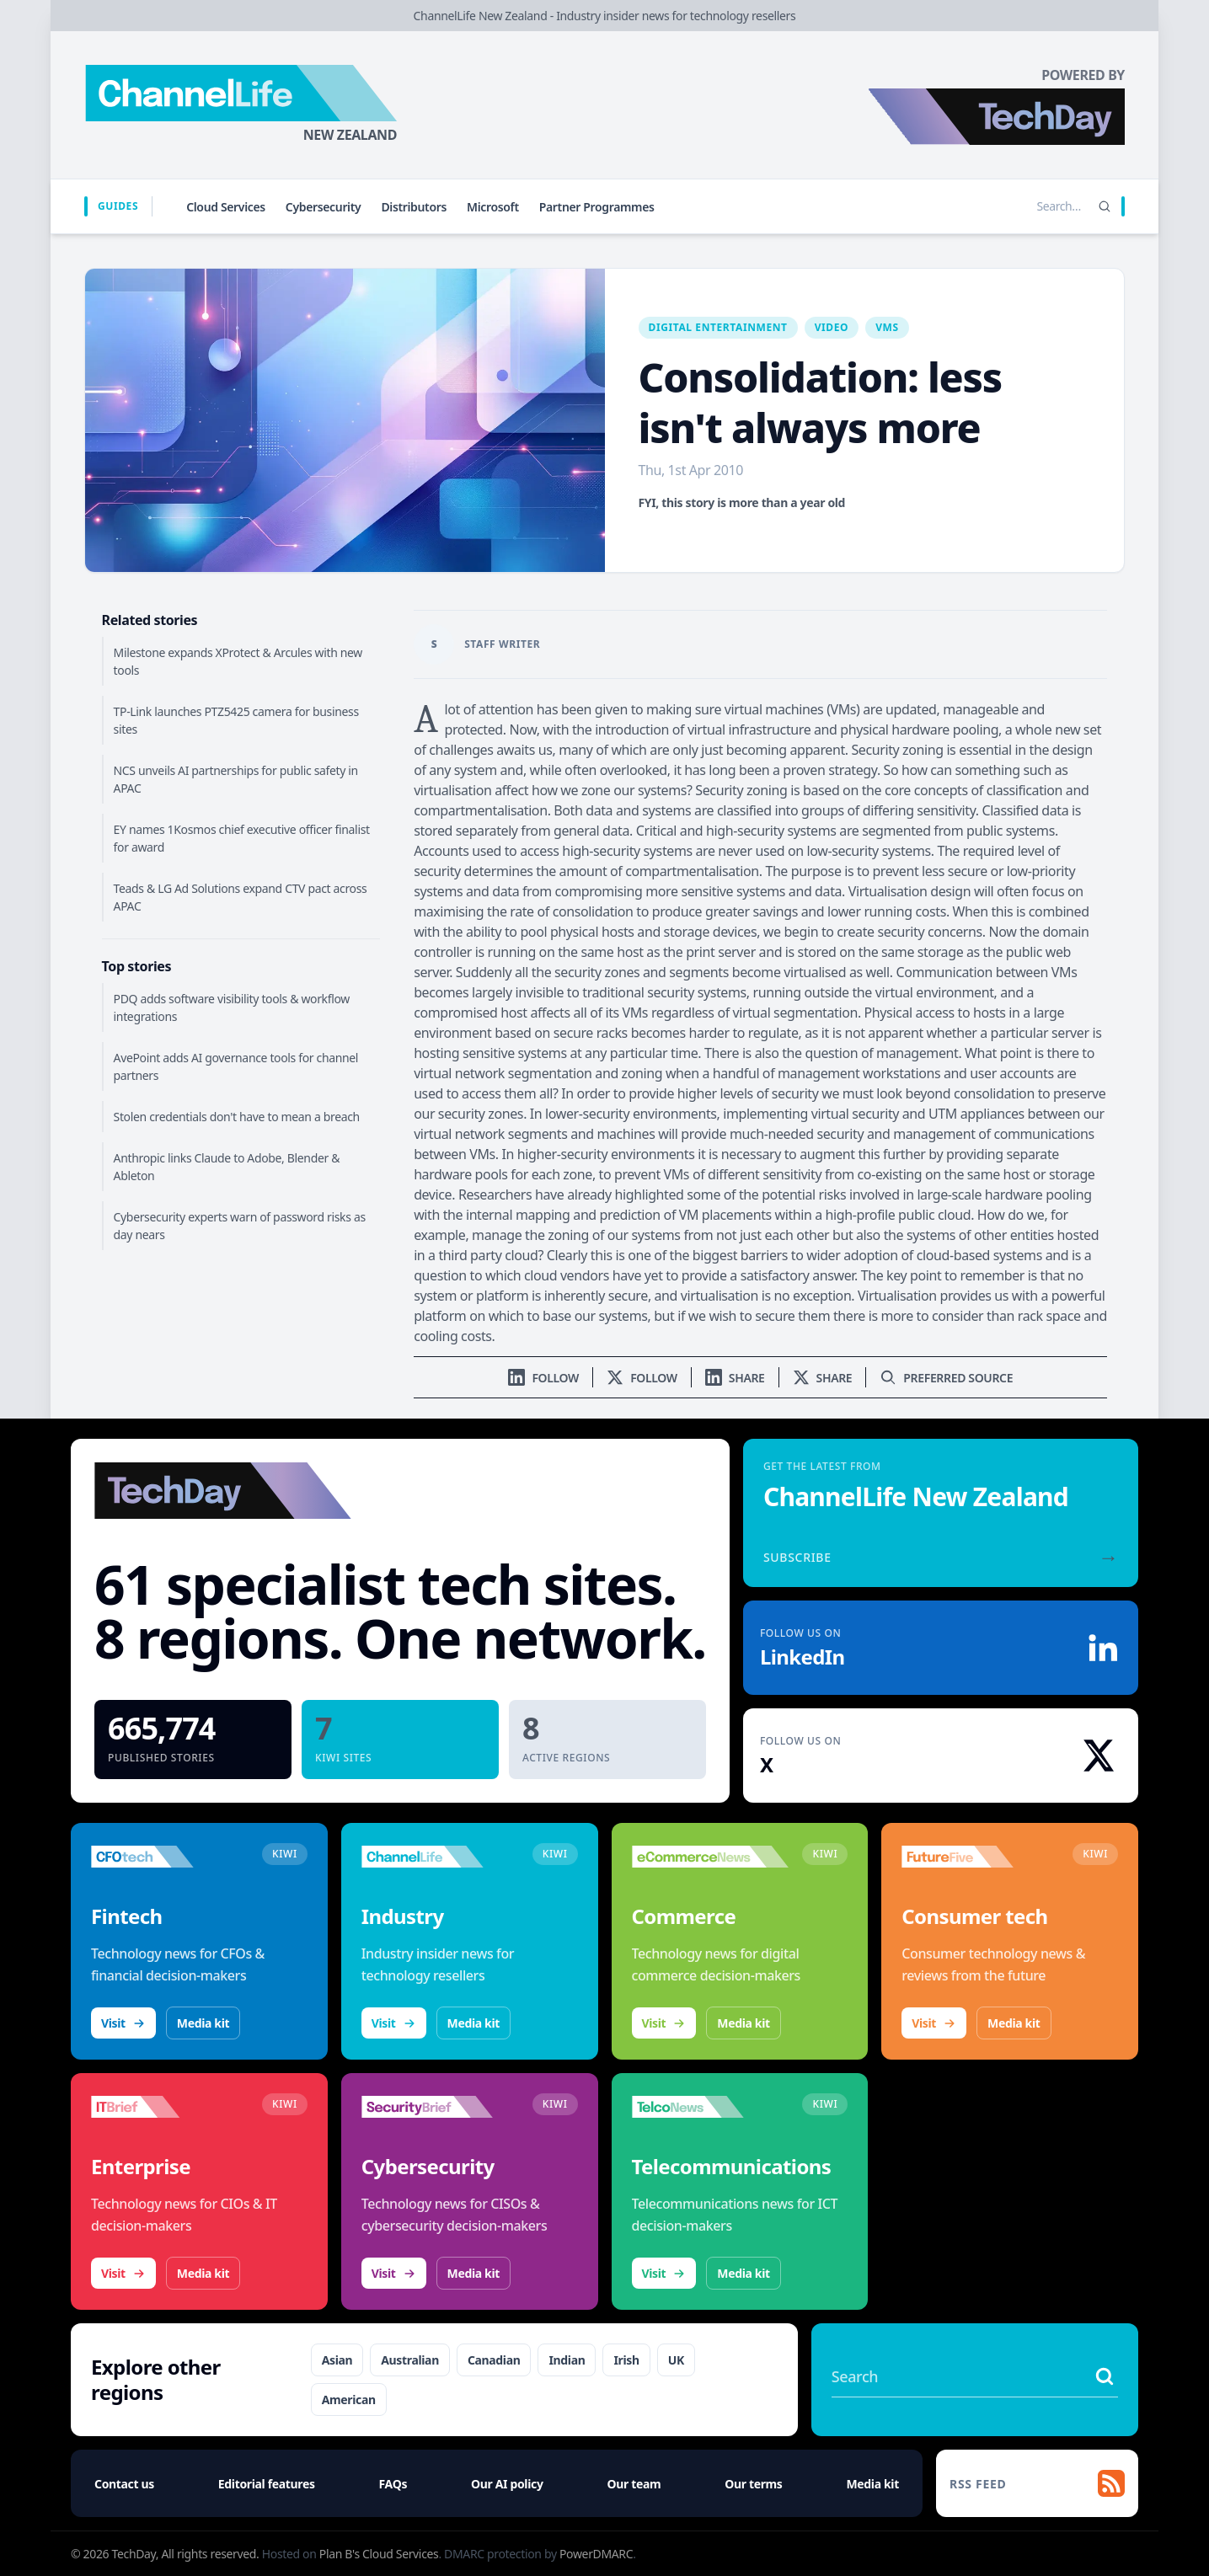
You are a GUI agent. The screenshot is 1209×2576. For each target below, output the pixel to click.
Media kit (203, 2023)
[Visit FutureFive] (980, 1856)
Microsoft (493, 207)
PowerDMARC (596, 2554)
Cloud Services (225, 207)
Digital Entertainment (718, 327)
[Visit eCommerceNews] (710, 1856)
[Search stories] (1023, 206)
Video (831, 327)
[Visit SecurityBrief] (440, 2106)
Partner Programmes (597, 207)
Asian (337, 2360)
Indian (566, 2360)
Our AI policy (507, 2484)
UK (676, 2360)
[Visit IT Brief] (170, 2106)
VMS (887, 327)
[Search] (1104, 206)
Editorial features (266, 2484)
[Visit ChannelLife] (440, 1856)
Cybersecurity (323, 207)
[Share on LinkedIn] (735, 1378)
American (349, 2400)
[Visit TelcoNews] (710, 2106)
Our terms (753, 2484)
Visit (123, 2023)
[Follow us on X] (642, 1378)
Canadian (494, 2360)
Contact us (124, 2484)
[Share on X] (822, 1378)
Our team (634, 2484)
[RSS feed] (1037, 2483)
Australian (410, 2360)
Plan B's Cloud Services (379, 2554)
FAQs (393, 2484)
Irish (626, 2360)
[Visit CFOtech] (170, 1856)
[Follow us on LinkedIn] (543, 1378)
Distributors (414, 207)
